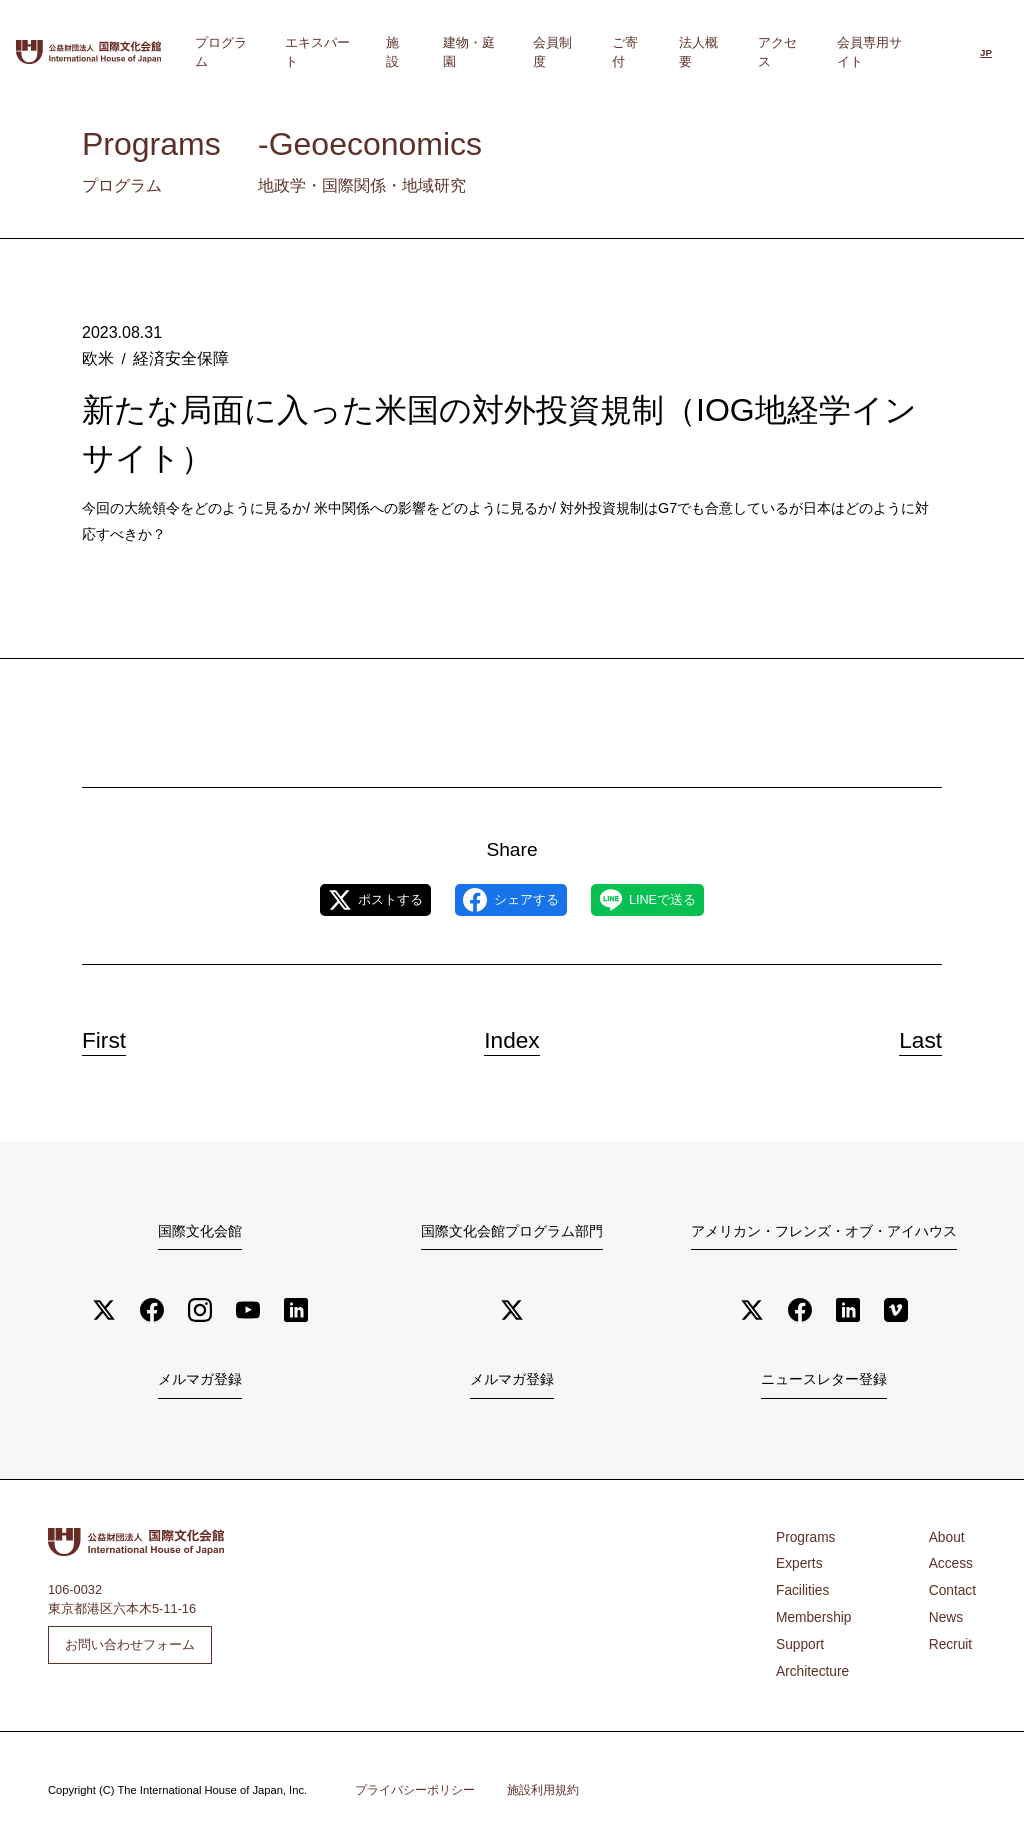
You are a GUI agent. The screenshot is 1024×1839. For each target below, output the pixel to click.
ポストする (350, 900)
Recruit (952, 1638)
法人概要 (723, 51)
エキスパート (396, 51)
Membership (811, 1612)
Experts (797, 1561)
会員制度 (600, 51)
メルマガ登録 (200, 1380)
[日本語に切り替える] (986, 54)
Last (912, 1037)
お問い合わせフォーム (130, 1643)
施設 (464, 51)
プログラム (308, 51)
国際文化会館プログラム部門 (512, 1231)
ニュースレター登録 (823, 1380)
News (948, 1612)
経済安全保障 (176, 357)
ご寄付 (661, 51)
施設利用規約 (543, 1781)
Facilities (801, 1587)
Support (798, 1638)
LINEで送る (673, 900)
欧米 (97, 357)
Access (952, 1561)
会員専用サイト (878, 51)
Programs (803, 1535)
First (113, 1037)
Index (512, 1037)
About (948, 1535)
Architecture (810, 1663)
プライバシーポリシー (415, 1781)
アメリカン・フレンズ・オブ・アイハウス (824, 1231)
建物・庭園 (525, 51)
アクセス (791, 51)
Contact (954, 1587)
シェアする (510, 900)
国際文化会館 (200, 1231)
